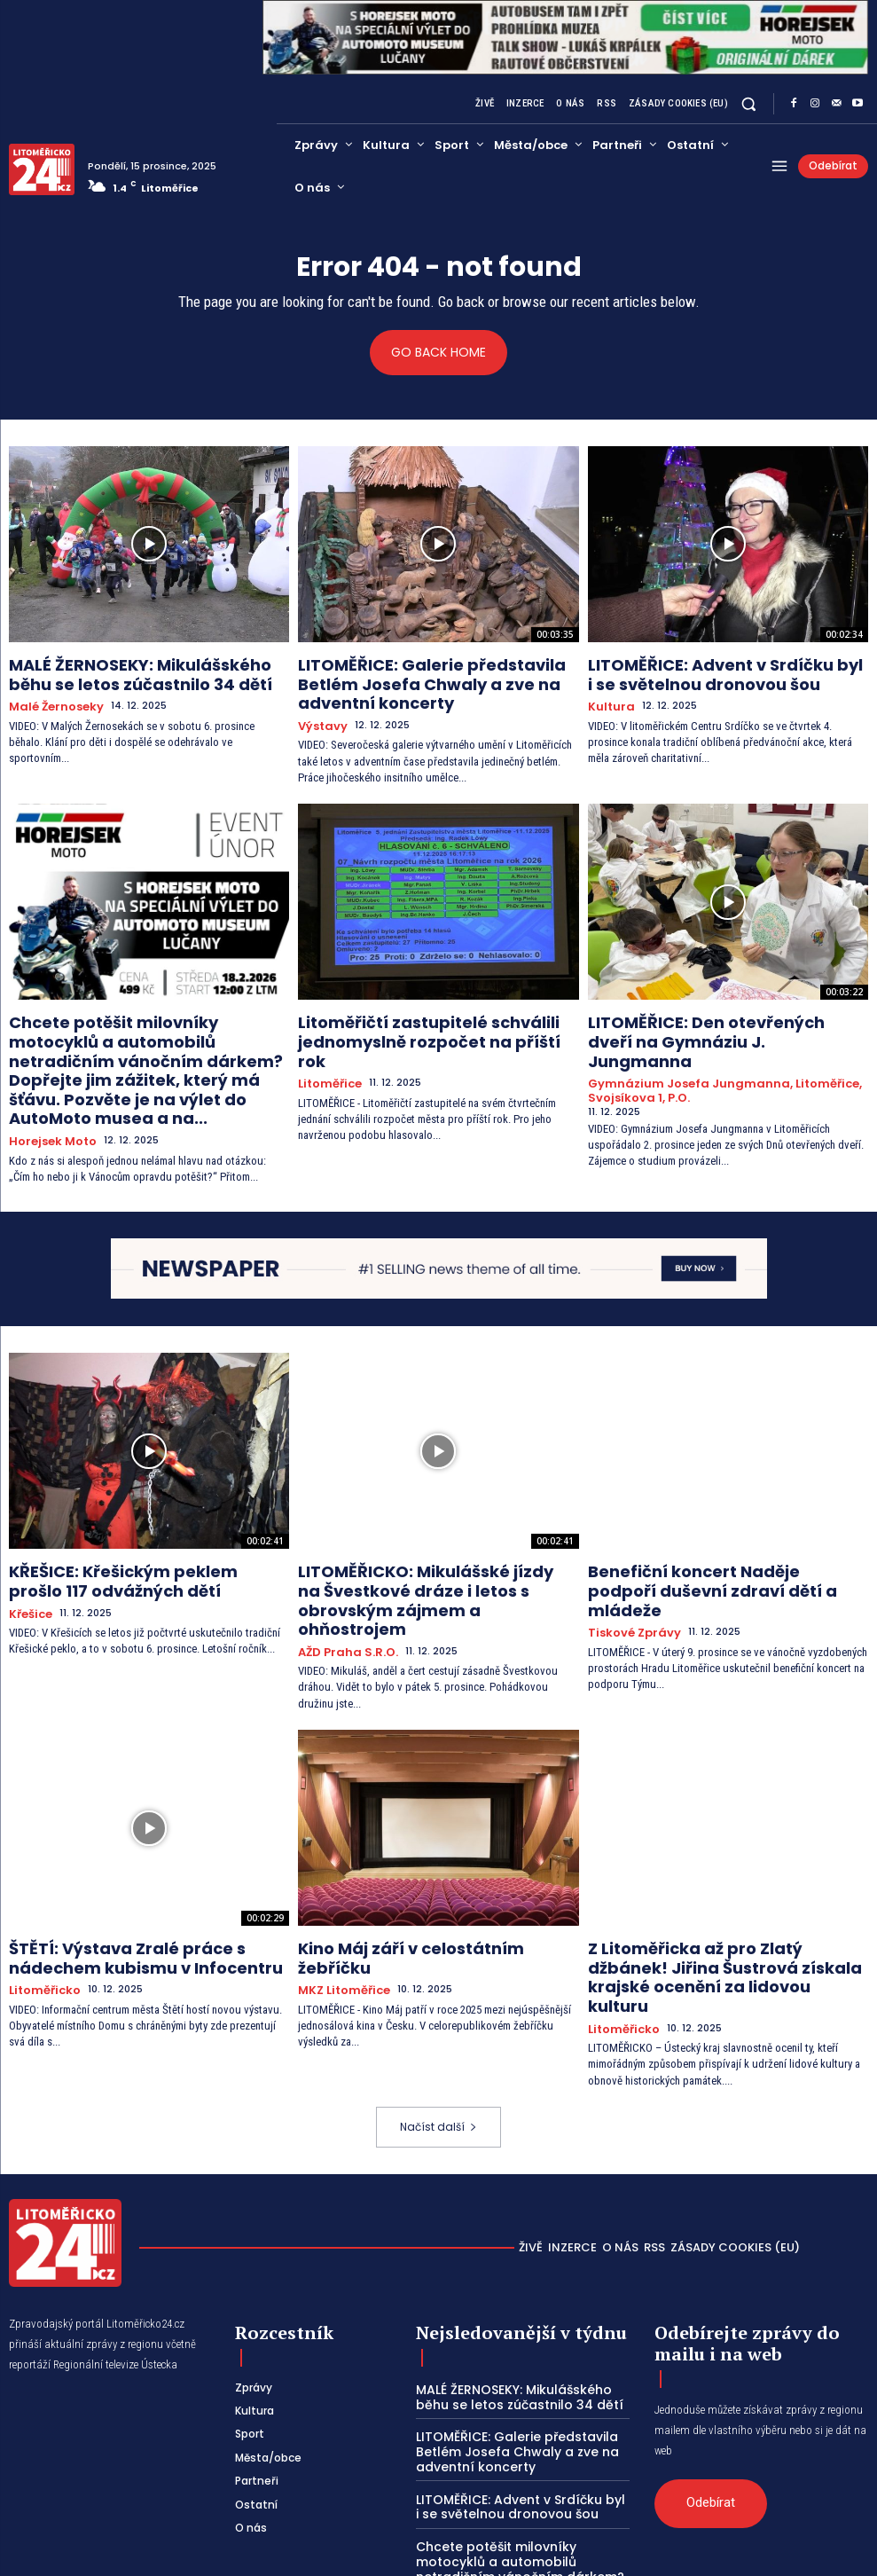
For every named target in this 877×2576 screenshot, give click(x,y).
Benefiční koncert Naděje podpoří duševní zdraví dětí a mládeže (703, 1520)
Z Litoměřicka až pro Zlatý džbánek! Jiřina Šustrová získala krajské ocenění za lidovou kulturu (727, 1871)
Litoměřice (326, 1041)
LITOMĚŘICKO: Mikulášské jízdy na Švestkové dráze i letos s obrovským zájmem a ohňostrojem (421, 1528)
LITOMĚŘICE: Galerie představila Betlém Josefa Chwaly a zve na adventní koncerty (430, 679)
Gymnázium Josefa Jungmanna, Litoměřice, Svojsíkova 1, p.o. (707, 1046)
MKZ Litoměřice (338, 1875)
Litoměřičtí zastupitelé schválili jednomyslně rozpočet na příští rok (417, 1014)
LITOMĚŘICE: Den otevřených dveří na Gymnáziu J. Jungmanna (713, 1014)
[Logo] (41, 169)
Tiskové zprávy (629, 1547)
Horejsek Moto (48, 1086)
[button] (749, 103)
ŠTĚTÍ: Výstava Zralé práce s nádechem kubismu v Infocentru (142, 1863)
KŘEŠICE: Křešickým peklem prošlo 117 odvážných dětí (133, 1520)
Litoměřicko (40, 1891)
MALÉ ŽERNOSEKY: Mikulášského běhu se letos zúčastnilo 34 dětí (141, 671)
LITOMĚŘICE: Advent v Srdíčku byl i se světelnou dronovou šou (710, 671)
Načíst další (438, 2002)
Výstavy (320, 713)
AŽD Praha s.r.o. (341, 1562)
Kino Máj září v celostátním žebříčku (419, 1856)
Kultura (608, 698)
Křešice (28, 1547)
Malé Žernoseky (51, 698)
